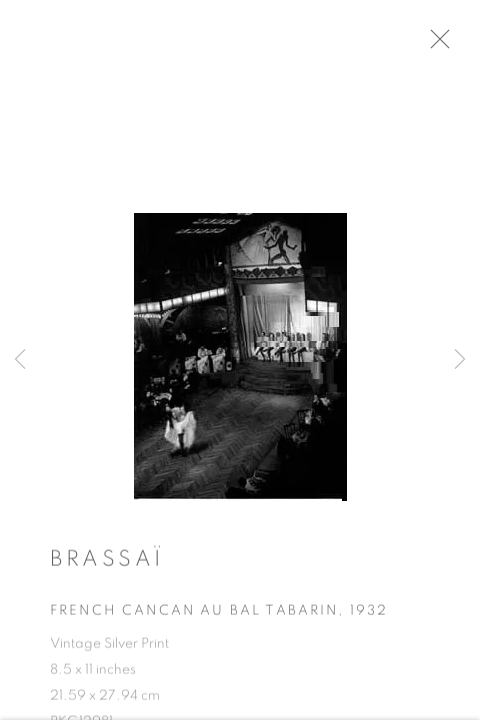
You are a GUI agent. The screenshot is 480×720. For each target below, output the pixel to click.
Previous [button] (20, 360)
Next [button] (460, 360)
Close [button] (459, 45)
